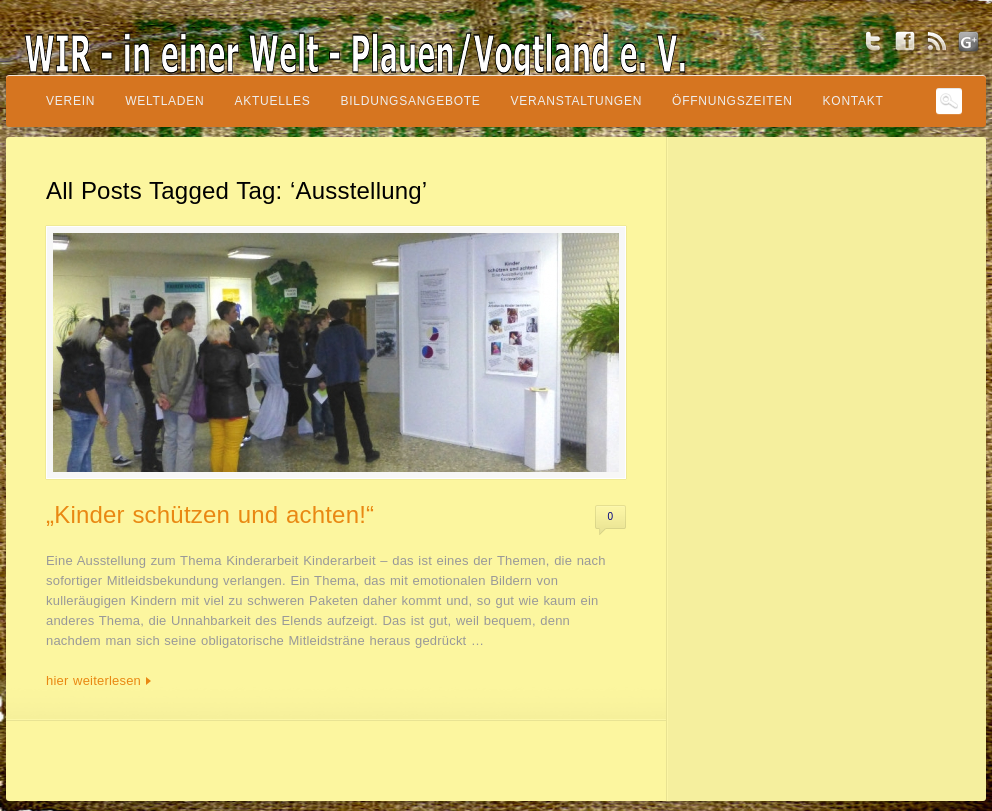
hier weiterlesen (93, 680)
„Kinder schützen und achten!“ (210, 514)
